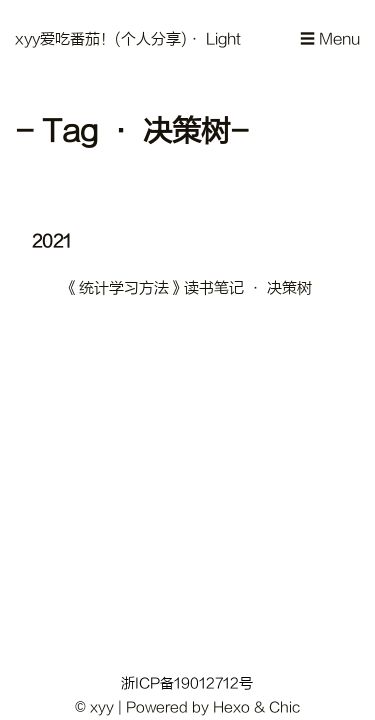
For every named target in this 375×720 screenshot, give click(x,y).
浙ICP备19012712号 (187, 683)
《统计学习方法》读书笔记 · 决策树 (188, 288)
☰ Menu (330, 39)
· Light (214, 39)
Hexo (231, 707)
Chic (284, 707)
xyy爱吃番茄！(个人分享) (101, 39)
